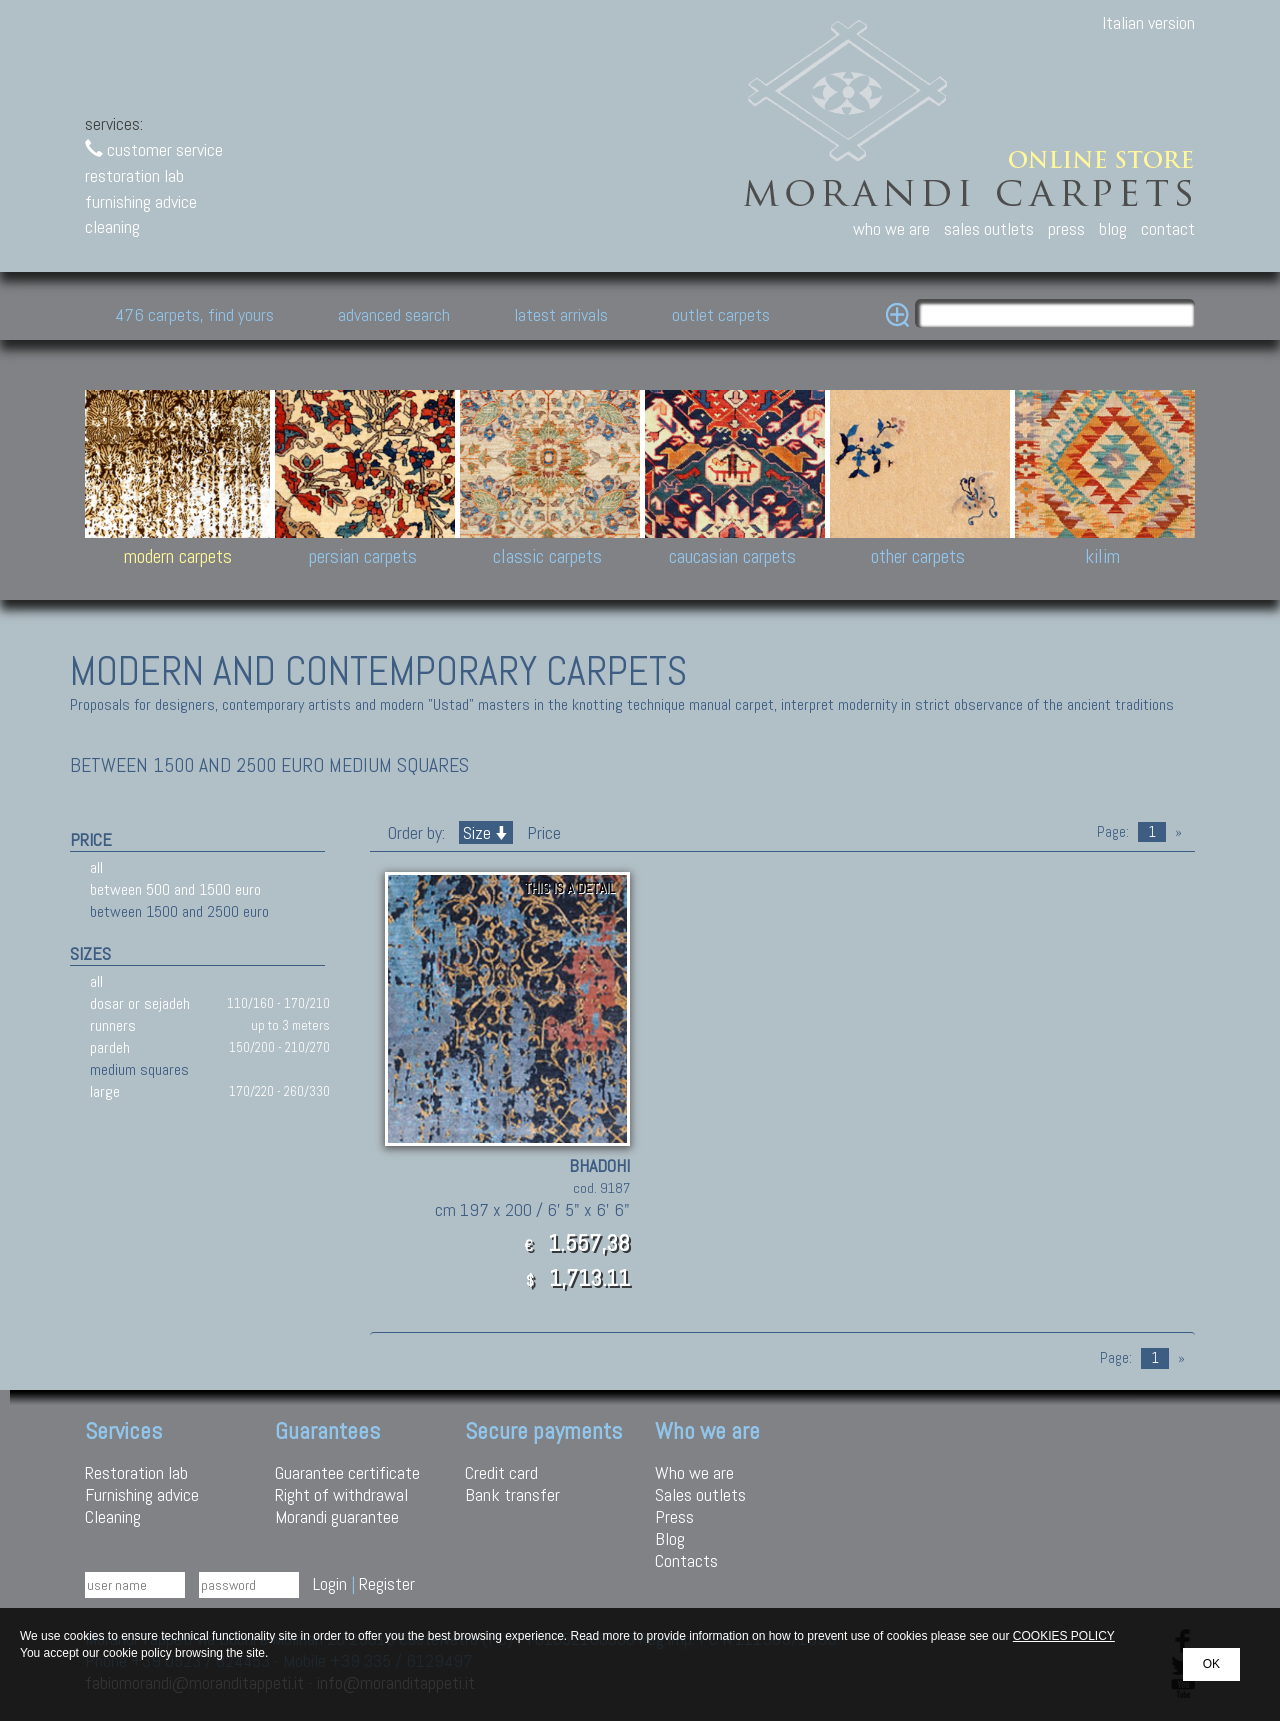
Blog (670, 1538)
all (96, 867)
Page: (1113, 832)
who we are (891, 228)
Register (387, 1583)
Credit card (501, 1472)
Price (542, 832)
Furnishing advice (142, 1494)
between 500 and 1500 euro (175, 889)
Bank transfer (512, 1494)
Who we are (694, 1472)
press (1066, 228)
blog (1113, 228)
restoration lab (134, 175)
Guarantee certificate (347, 1472)
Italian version (1148, 22)
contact (1168, 228)
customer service (154, 149)
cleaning (112, 226)
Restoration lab (136, 1472)
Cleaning (113, 1516)
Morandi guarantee (337, 1516)
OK (1211, 1664)
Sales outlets (700, 1494)
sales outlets (989, 228)
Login (330, 1583)
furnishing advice (141, 201)
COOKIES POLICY (1064, 1636)
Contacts (686, 1560)
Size (486, 832)
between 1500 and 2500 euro (179, 911)
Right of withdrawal (341, 1494)
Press (674, 1516)
